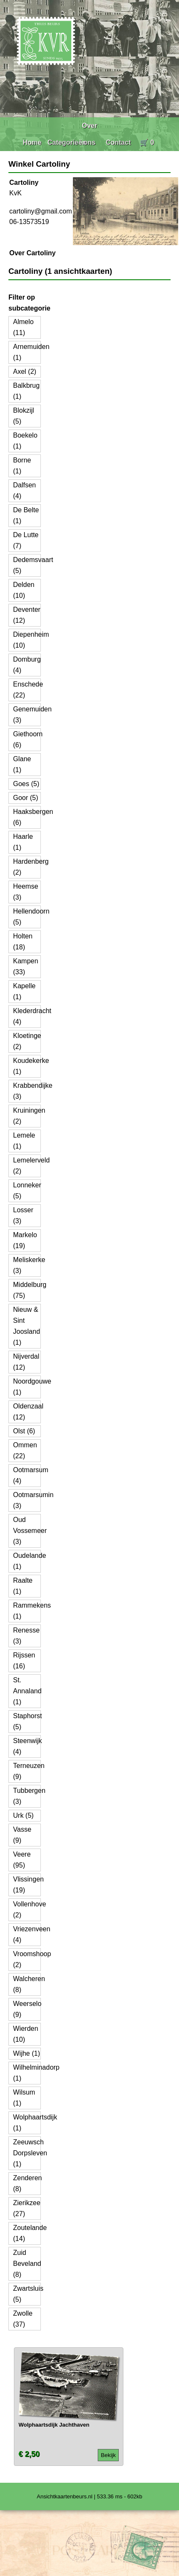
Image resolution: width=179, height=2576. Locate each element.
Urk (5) (23, 1815)
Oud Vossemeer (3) (30, 1530)
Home (32, 142)
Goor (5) (25, 797)
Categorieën (66, 142)
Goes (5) (26, 783)
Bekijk (108, 2455)
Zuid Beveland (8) (27, 2263)
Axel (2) (24, 371)
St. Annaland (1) (27, 1691)
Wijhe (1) (26, 2053)
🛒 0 (147, 142)
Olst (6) (24, 1431)
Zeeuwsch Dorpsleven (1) (30, 2153)
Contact (118, 142)
